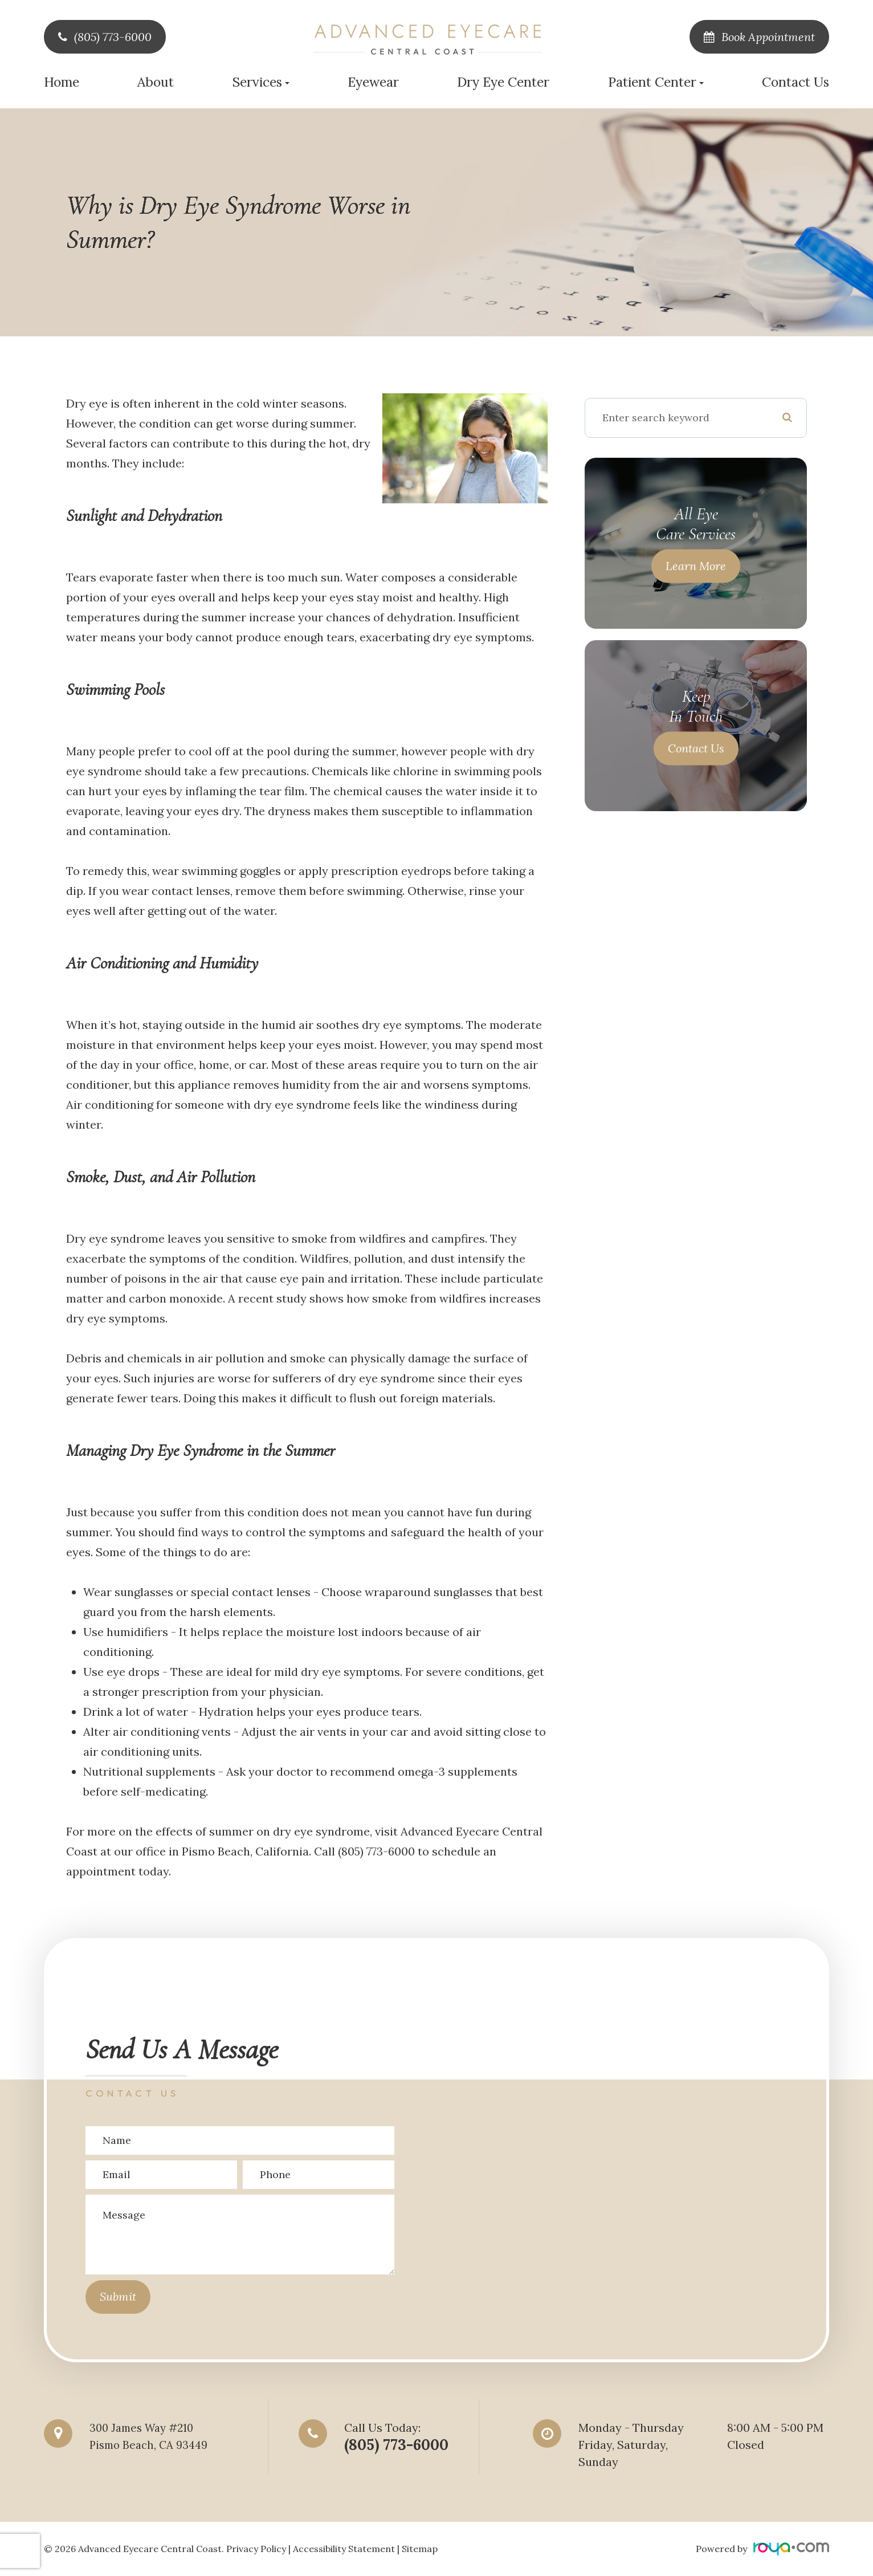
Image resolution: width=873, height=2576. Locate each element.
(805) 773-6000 (113, 37)
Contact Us (795, 81)
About (155, 81)
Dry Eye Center (503, 81)
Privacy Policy (256, 2548)
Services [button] (260, 81)
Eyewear (373, 81)
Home (61, 81)
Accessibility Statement (344, 2548)
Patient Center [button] (656, 81)
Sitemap (420, 2548)
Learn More (696, 566)
